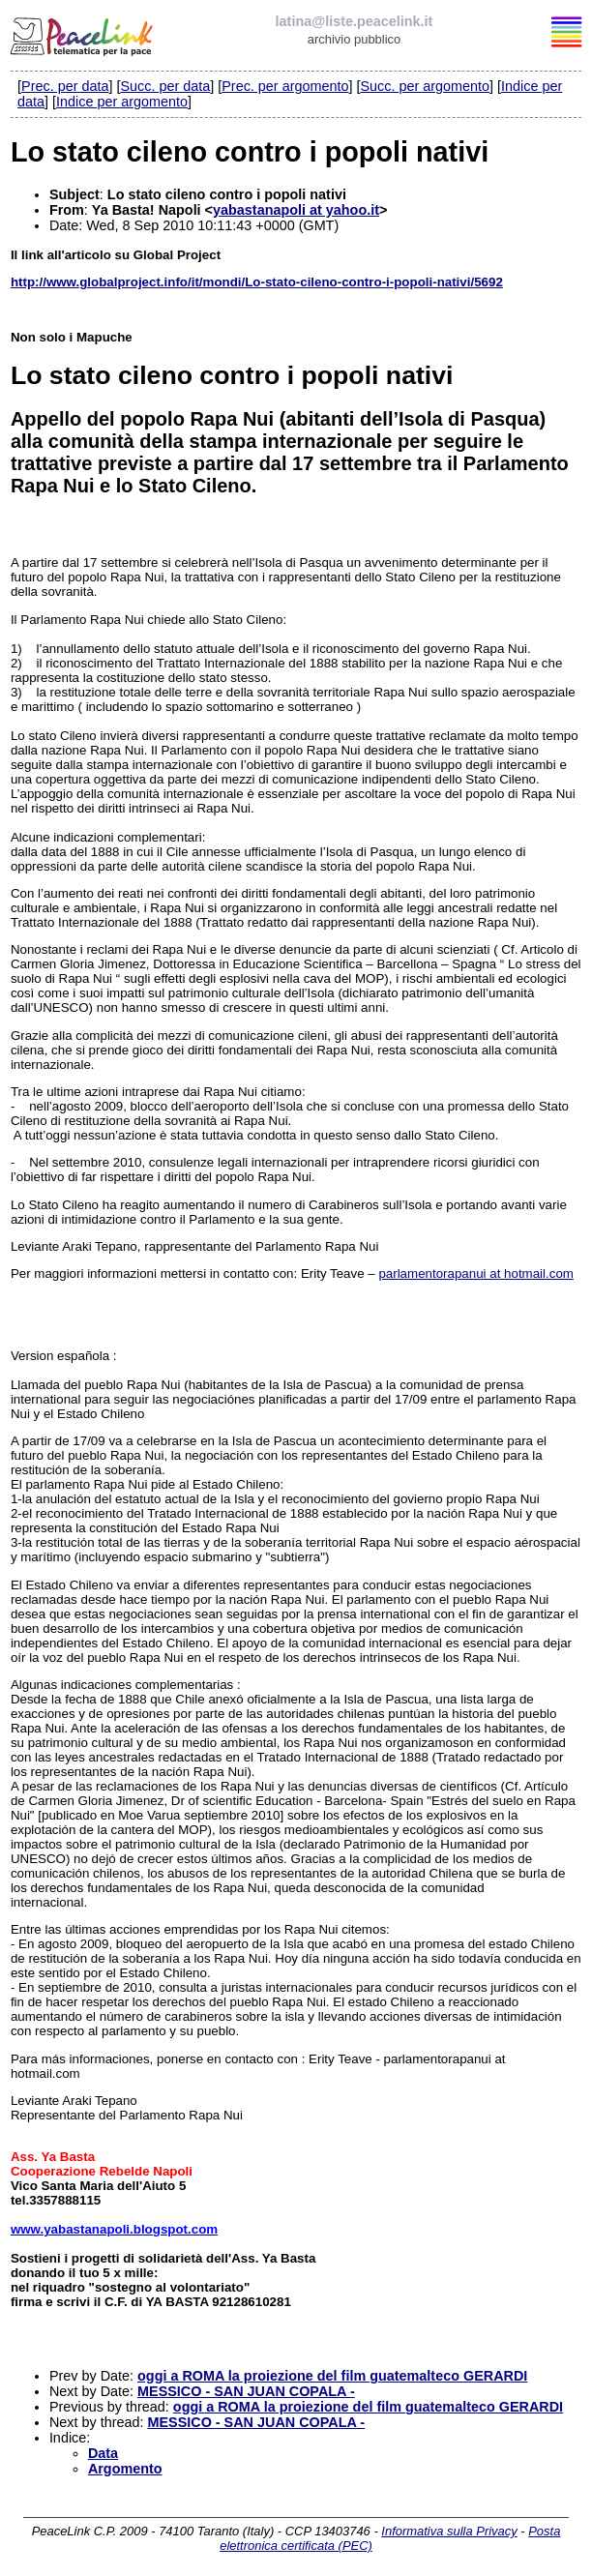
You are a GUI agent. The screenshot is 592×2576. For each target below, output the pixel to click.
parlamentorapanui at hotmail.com (476, 1273)
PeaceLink (83, 34)
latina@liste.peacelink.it (354, 21)
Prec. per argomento (285, 86)
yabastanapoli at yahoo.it (296, 210)
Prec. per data (64, 86)
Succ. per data (165, 86)
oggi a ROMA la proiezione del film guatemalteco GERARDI (332, 2376)
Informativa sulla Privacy (449, 2531)
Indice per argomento (122, 101)
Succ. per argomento (424, 86)
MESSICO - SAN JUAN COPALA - (246, 2391)
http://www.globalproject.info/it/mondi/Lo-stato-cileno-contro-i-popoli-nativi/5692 (257, 282)
